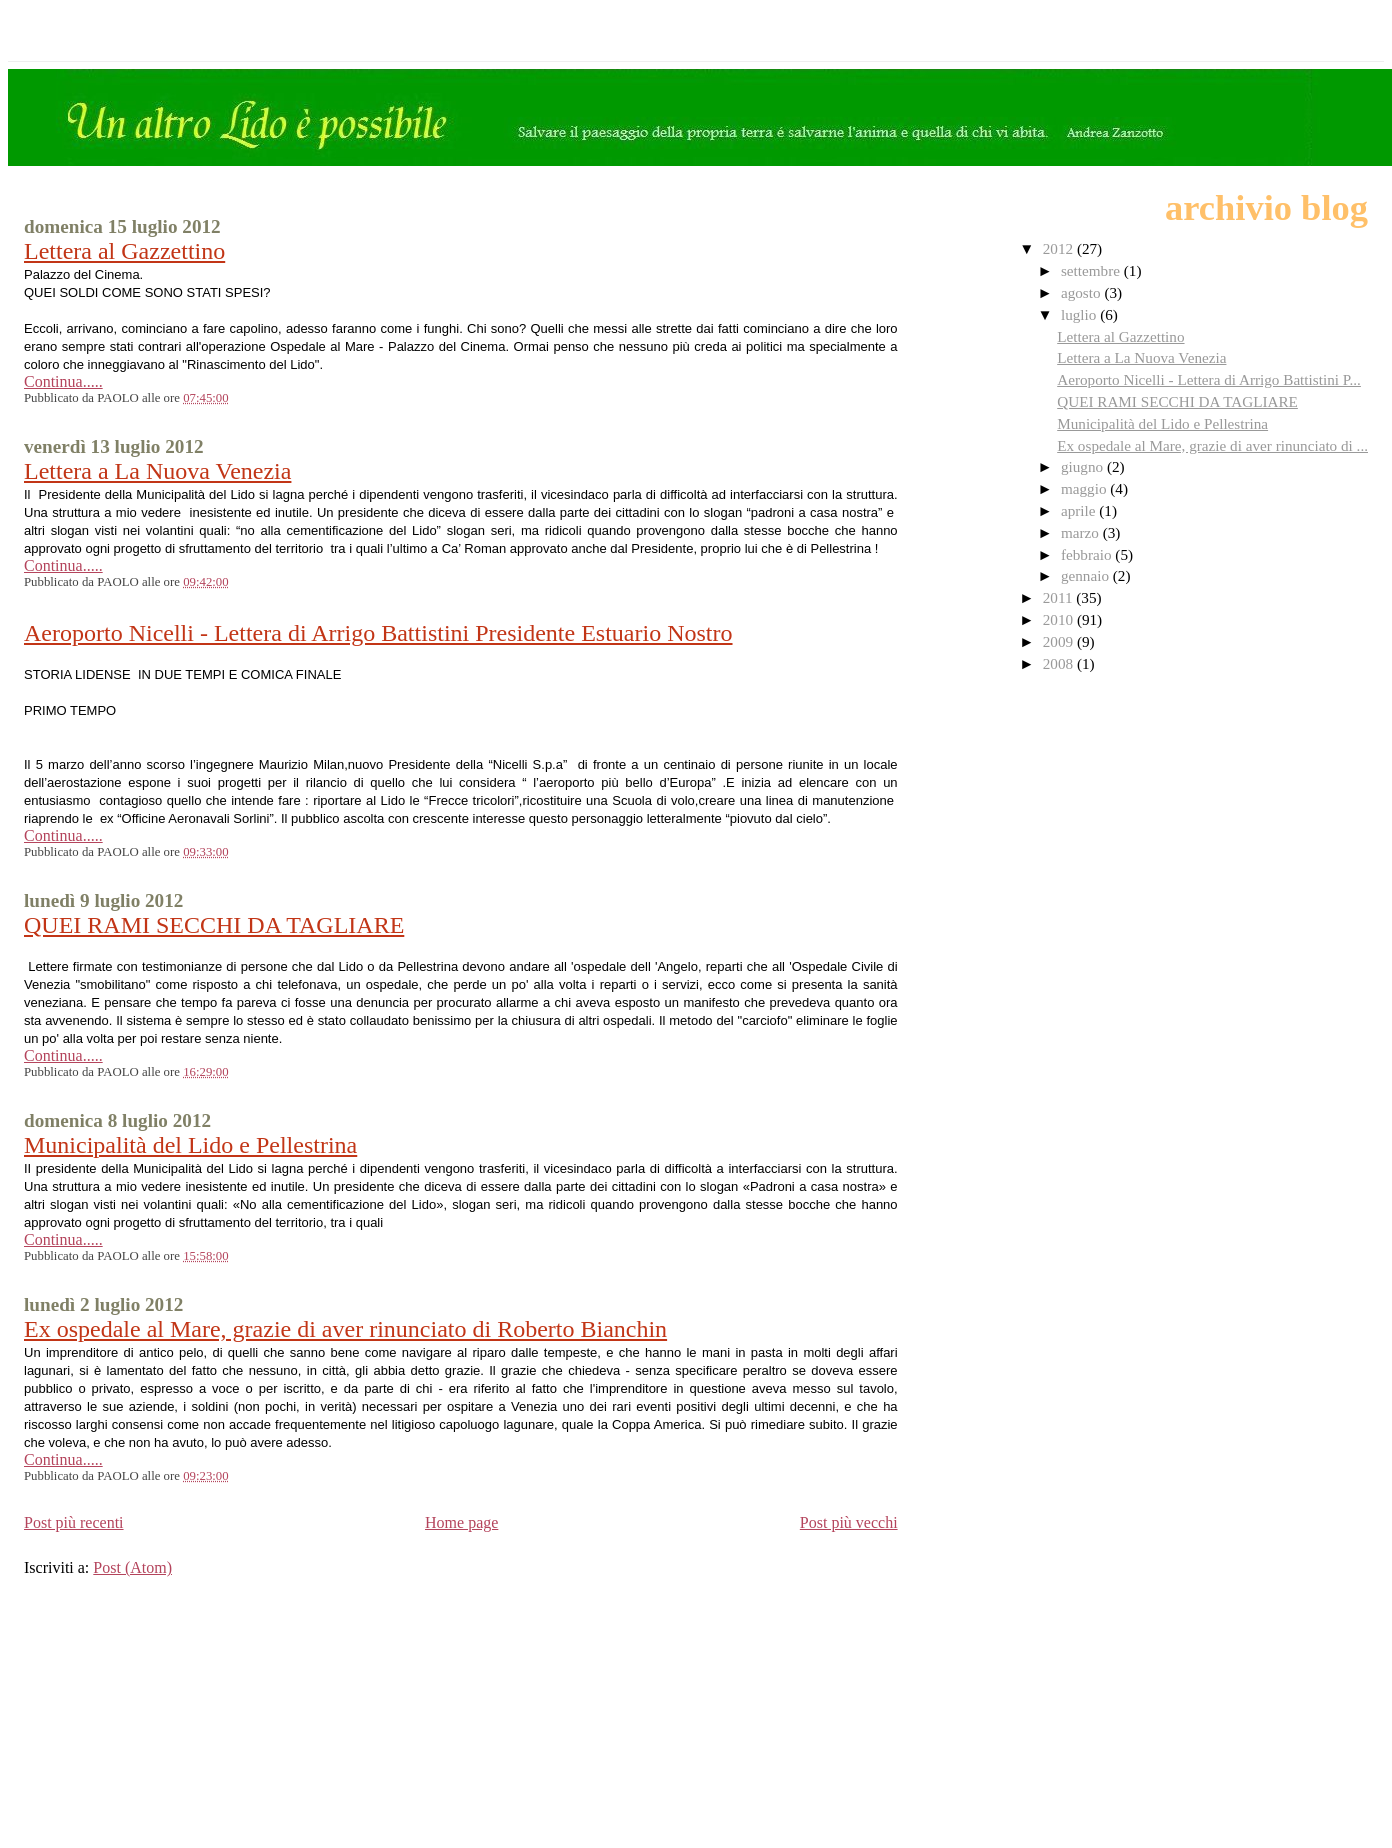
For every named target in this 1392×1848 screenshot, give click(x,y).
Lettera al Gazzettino (124, 251)
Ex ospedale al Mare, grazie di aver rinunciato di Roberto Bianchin (345, 1329)
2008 (1060, 663)
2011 (1060, 597)
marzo (1082, 532)
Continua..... (63, 381)
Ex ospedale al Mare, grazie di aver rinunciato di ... (1212, 445)
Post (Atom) (132, 1567)
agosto (1082, 292)
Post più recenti (74, 1522)
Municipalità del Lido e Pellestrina (190, 1145)
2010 (1060, 619)
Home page (461, 1522)
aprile (1080, 510)
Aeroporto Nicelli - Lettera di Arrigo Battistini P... (1209, 379)
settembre (1092, 270)
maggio (1085, 488)
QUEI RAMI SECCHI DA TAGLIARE (214, 925)
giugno (1084, 466)
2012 (1060, 248)
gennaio (1087, 575)
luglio (1080, 314)
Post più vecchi (849, 1522)
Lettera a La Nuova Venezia (157, 471)
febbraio (1088, 554)
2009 (1060, 641)
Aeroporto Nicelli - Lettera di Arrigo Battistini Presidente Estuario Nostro (378, 633)
